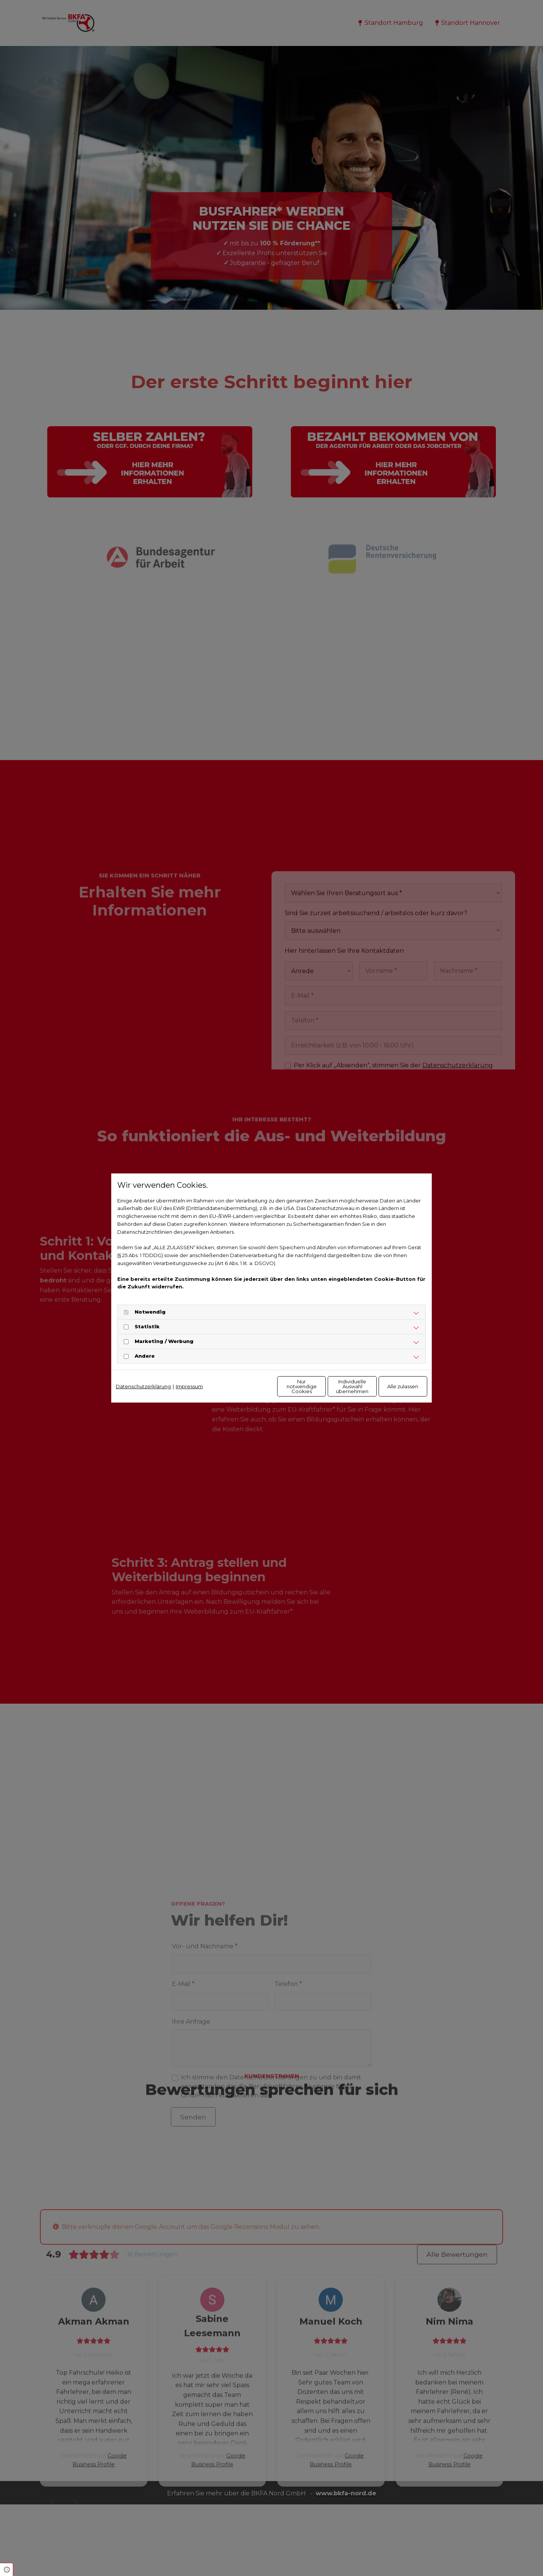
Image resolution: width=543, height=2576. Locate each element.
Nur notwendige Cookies (249, 1386)
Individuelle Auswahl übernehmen (320, 1386)
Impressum (189, 1386)
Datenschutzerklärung (143, 1386)
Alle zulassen (392, 1386)
